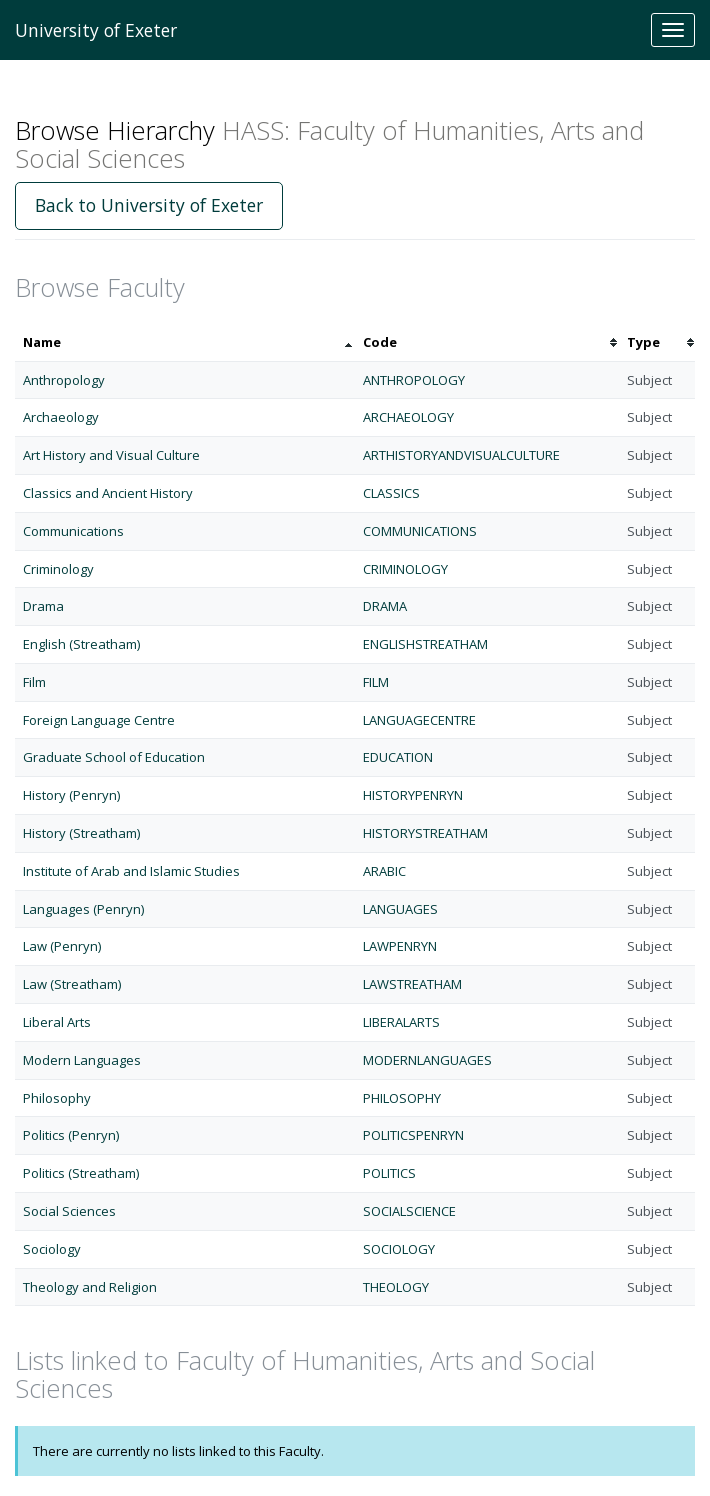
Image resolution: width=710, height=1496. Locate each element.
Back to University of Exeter (149, 205)
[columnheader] (185, 342)
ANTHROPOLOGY (414, 380)
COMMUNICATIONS (420, 531)
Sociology (52, 1249)
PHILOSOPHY (402, 1098)
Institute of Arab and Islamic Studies (131, 871)
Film (34, 682)
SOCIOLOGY (399, 1249)
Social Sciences (69, 1211)
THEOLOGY (396, 1287)
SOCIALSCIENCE (409, 1211)
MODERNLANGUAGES (427, 1060)
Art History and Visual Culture (111, 455)
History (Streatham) (81, 833)
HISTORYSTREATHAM (425, 833)
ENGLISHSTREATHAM (425, 644)
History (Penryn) (71, 795)
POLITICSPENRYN (413, 1135)
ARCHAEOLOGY (408, 417)
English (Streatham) (81, 644)
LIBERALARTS (401, 1022)
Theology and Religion (90, 1287)
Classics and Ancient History (108, 493)
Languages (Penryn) (83, 909)
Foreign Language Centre (99, 720)
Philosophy (57, 1098)
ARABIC (384, 871)
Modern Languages (82, 1060)
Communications (73, 531)
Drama (43, 606)
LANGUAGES (400, 909)
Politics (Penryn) (71, 1135)
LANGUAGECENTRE (419, 720)
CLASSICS (391, 493)
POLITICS (389, 1173)
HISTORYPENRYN (413, 795)
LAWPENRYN (400, 946)
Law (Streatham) (72, 984)
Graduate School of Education (114, 757)
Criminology (58, 569)
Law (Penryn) (62, 946)
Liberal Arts (57, 1022)
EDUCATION (398, 757)
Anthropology (64, 380)
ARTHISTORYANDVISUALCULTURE (461, 455)
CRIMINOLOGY (405, 569)
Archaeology (61, 417)
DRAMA (385, 606)
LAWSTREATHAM (412, 984)
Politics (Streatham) (81, 1173)
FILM (376, 682)
